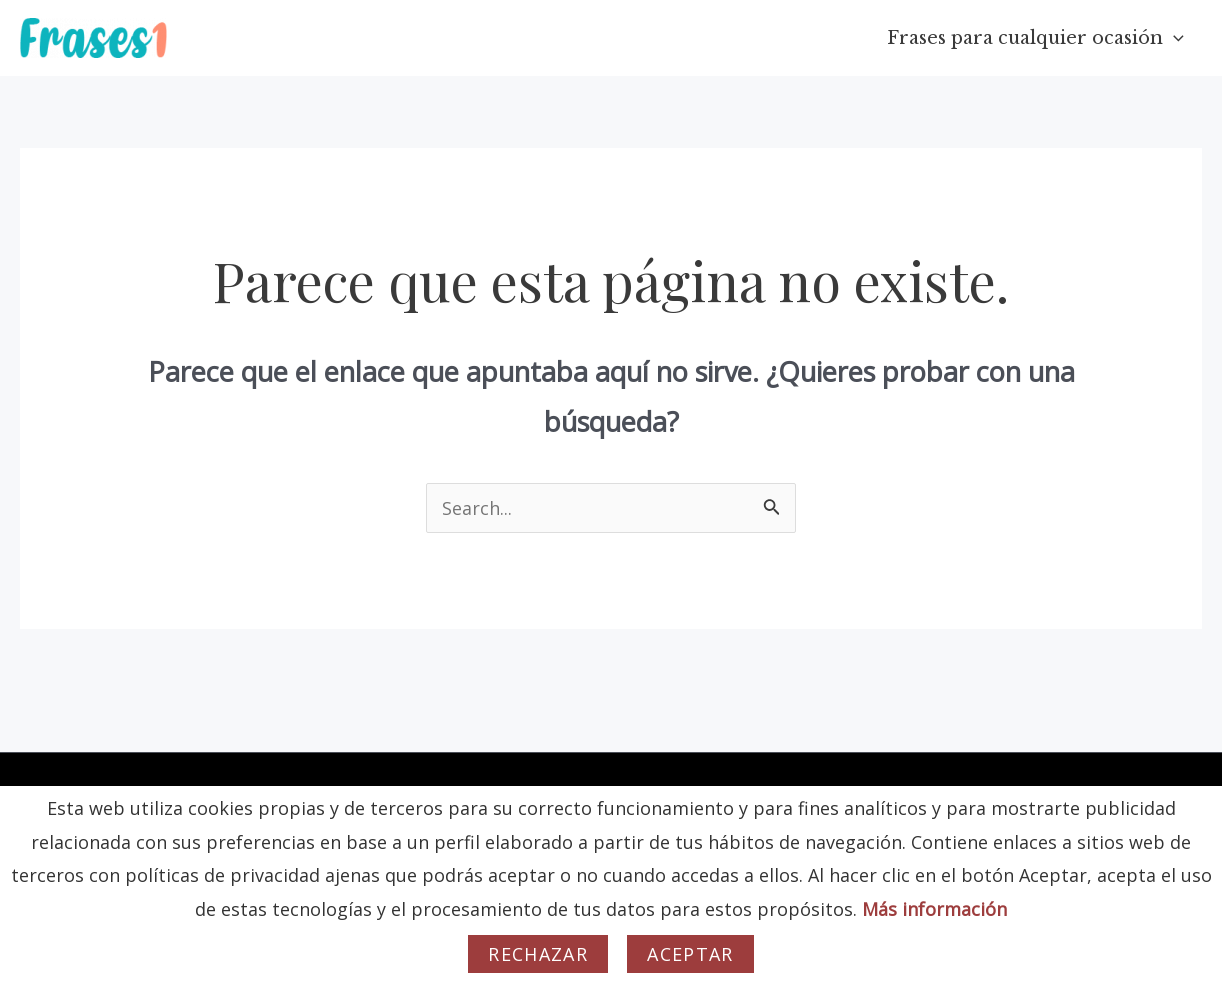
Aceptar (690, 954)
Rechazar (538, 954)
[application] (1173, 38)
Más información (934, 909)
